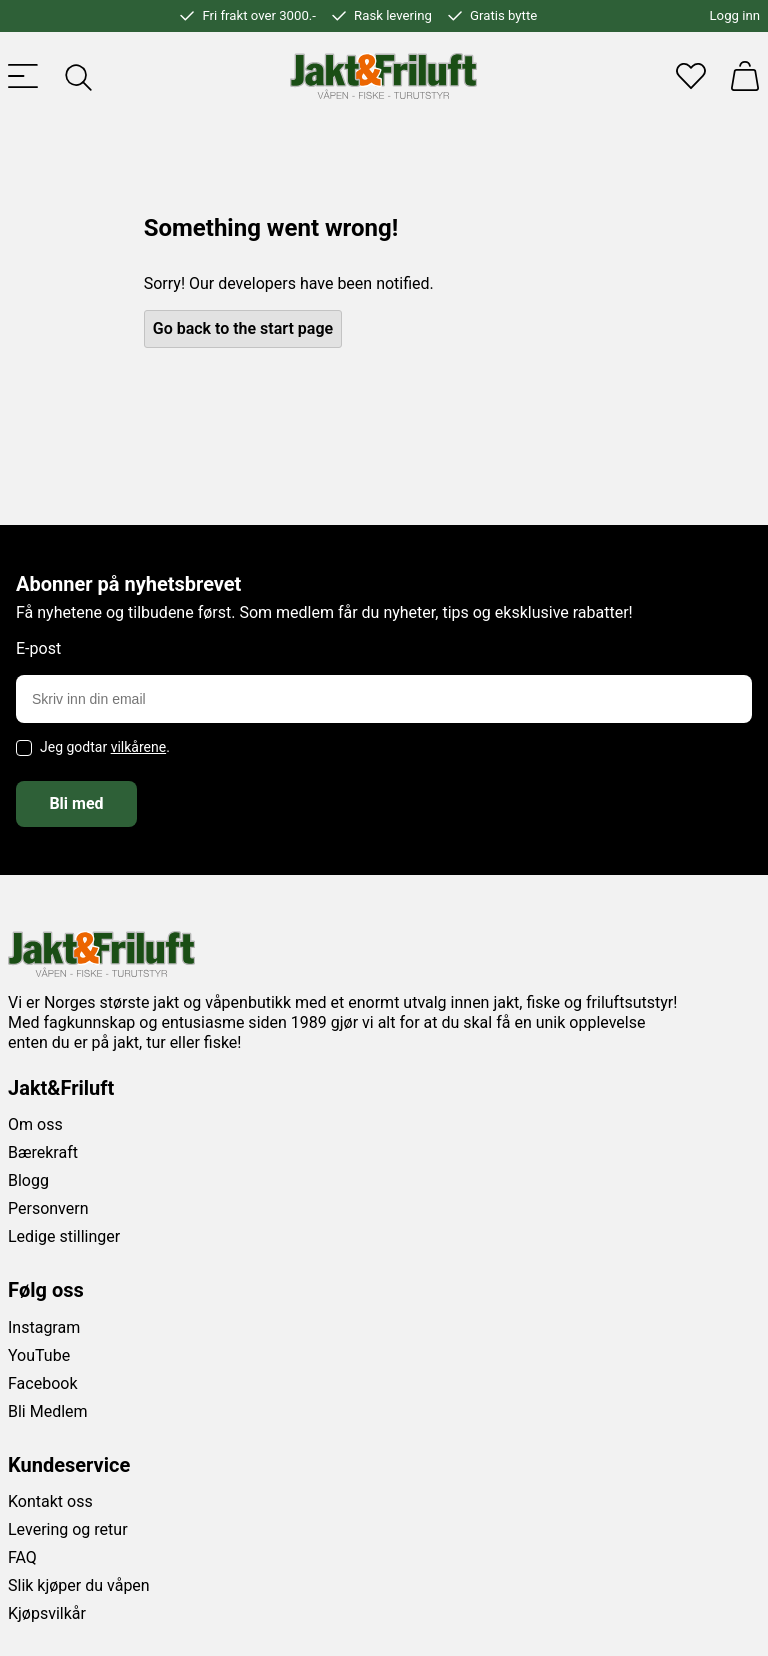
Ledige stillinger (64, 1236)
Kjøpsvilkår (47, 1613)
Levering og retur (68, 1529)
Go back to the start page (243, 328)
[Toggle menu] (23, 76)
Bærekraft (43, 1152)
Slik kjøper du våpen (79, 1585)
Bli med (76, 803)
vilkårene (139, 747)
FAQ (22, 1557)
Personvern (48, 1208)
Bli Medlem (48, 1411)
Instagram (44, 1327)
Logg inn (735, 15)
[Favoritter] (691, 76)
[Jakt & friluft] (383, 76)
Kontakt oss (50, 1501)
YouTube (39, 1355)
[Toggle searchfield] (77, 76)
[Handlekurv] (745, 76)
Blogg (28, 1180)
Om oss (35, 1124)
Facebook (42, 1383)
